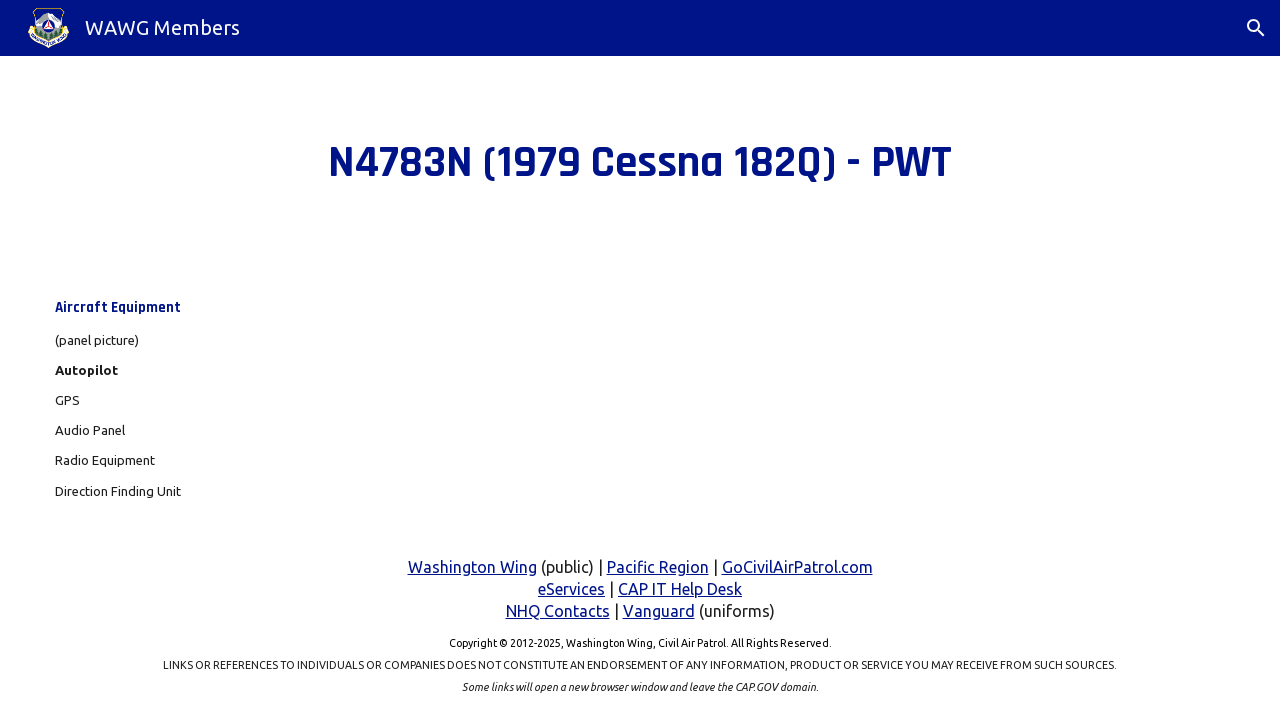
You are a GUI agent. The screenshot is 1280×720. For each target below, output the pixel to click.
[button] (1256, 28)
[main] (640, 163)
